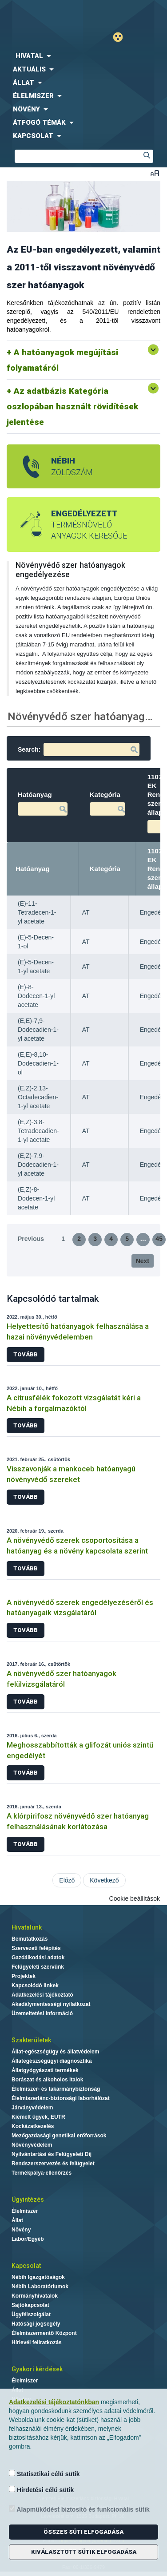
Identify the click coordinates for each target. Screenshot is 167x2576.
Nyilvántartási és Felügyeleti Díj (51, 2154)
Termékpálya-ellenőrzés (42, 2173)
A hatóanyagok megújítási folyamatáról (62, 360)
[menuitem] (83, 56)
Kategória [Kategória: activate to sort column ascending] (105, 868)
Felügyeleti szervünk (38, 1967)
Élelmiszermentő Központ (44, 2333)
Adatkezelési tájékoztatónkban (54, 2402)
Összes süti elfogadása (83, 2531)
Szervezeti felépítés (36, 1948)
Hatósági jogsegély (36, 2324)
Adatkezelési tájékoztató (42, 1995)
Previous (31, 1238)
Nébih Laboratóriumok (40, 2286)
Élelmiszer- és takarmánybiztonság (56, 2089)
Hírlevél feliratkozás (37, 2342)
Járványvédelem (32, 2107)
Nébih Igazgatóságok (38, 2277)
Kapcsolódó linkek (35, 1985)
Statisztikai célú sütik (44, 2473)
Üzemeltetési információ (42, 2013)
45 (159, 1238)
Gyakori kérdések (37, 2369)
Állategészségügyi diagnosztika (52, 2061)
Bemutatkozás (30, 1939)
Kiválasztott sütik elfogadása (83, 2551)
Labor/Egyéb (28, 2239)
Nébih (44, 14)
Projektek (24, 1976)
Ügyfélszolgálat (31, 2314)
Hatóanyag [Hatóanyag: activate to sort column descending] (33, 868)
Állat (17, 2220)
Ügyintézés (28, 2199)
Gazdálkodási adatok (38, 1957)
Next (142, 1260)
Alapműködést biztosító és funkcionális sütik (79, 2509)
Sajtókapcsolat (30, 2305)
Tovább (25, 1354)
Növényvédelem (32, 2145)
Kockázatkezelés (33, 2126)
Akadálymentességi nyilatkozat (51, 2004)
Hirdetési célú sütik (41, 2489)
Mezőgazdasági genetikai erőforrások (59, 2135)
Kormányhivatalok (35, 2296)
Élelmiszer (25, 2211)
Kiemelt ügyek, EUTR (38, 2117)
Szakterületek (31, 2040)
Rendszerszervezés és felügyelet (53, 2163)
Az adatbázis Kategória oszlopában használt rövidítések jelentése (72, 406)
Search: (78, 749)
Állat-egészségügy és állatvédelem (55, 2052)
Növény (21, 2230)
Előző (67, 1880)
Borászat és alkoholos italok (47, 2080)
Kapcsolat (26, 2265)
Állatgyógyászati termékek (45, 2070)
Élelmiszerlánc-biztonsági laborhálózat (61, 2098)
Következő (104, 1880)
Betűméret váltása (154, 172)
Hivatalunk (27, 1927)
